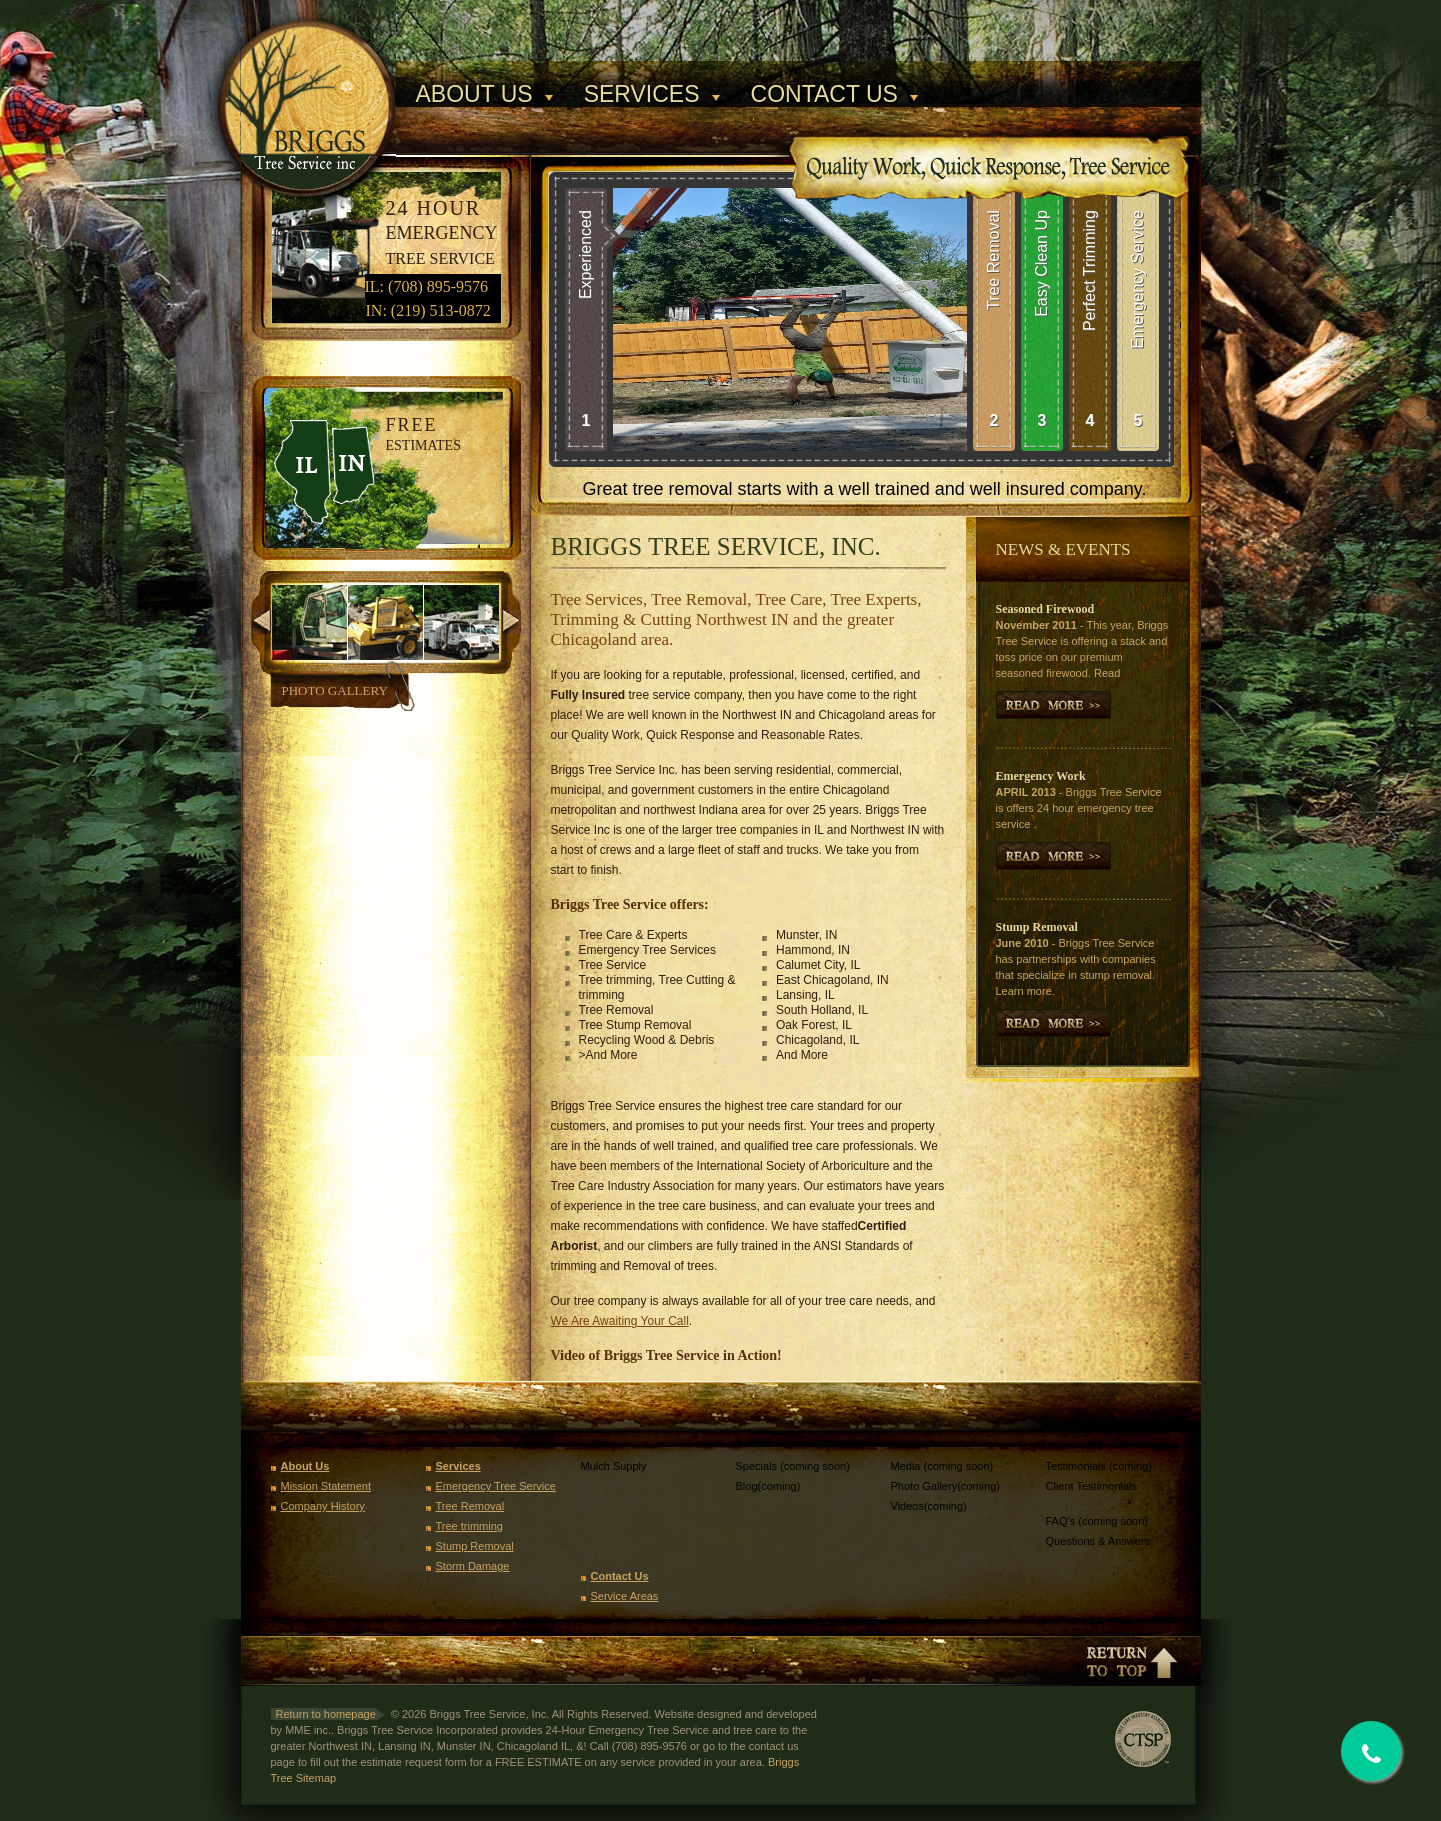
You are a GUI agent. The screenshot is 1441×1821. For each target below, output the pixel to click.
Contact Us (824, 94)
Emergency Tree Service (496, 1486)
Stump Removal (475, 1546)
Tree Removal (470, 1506)
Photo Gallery (335, 690)
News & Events (1063, 549)
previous (261, 622)
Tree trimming (469, 1526)
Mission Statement (326, 1486)
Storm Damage (473, 1566)
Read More (1053, 1023)
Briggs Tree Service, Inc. (318, 78)
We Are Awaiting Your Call (620, 1321)
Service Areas (625, 1596)
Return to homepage (326, 1714)
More (1053, 705)
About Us (474, 94)
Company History (323, 1506)
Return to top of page (1131, 1661)
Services (642, 94)
